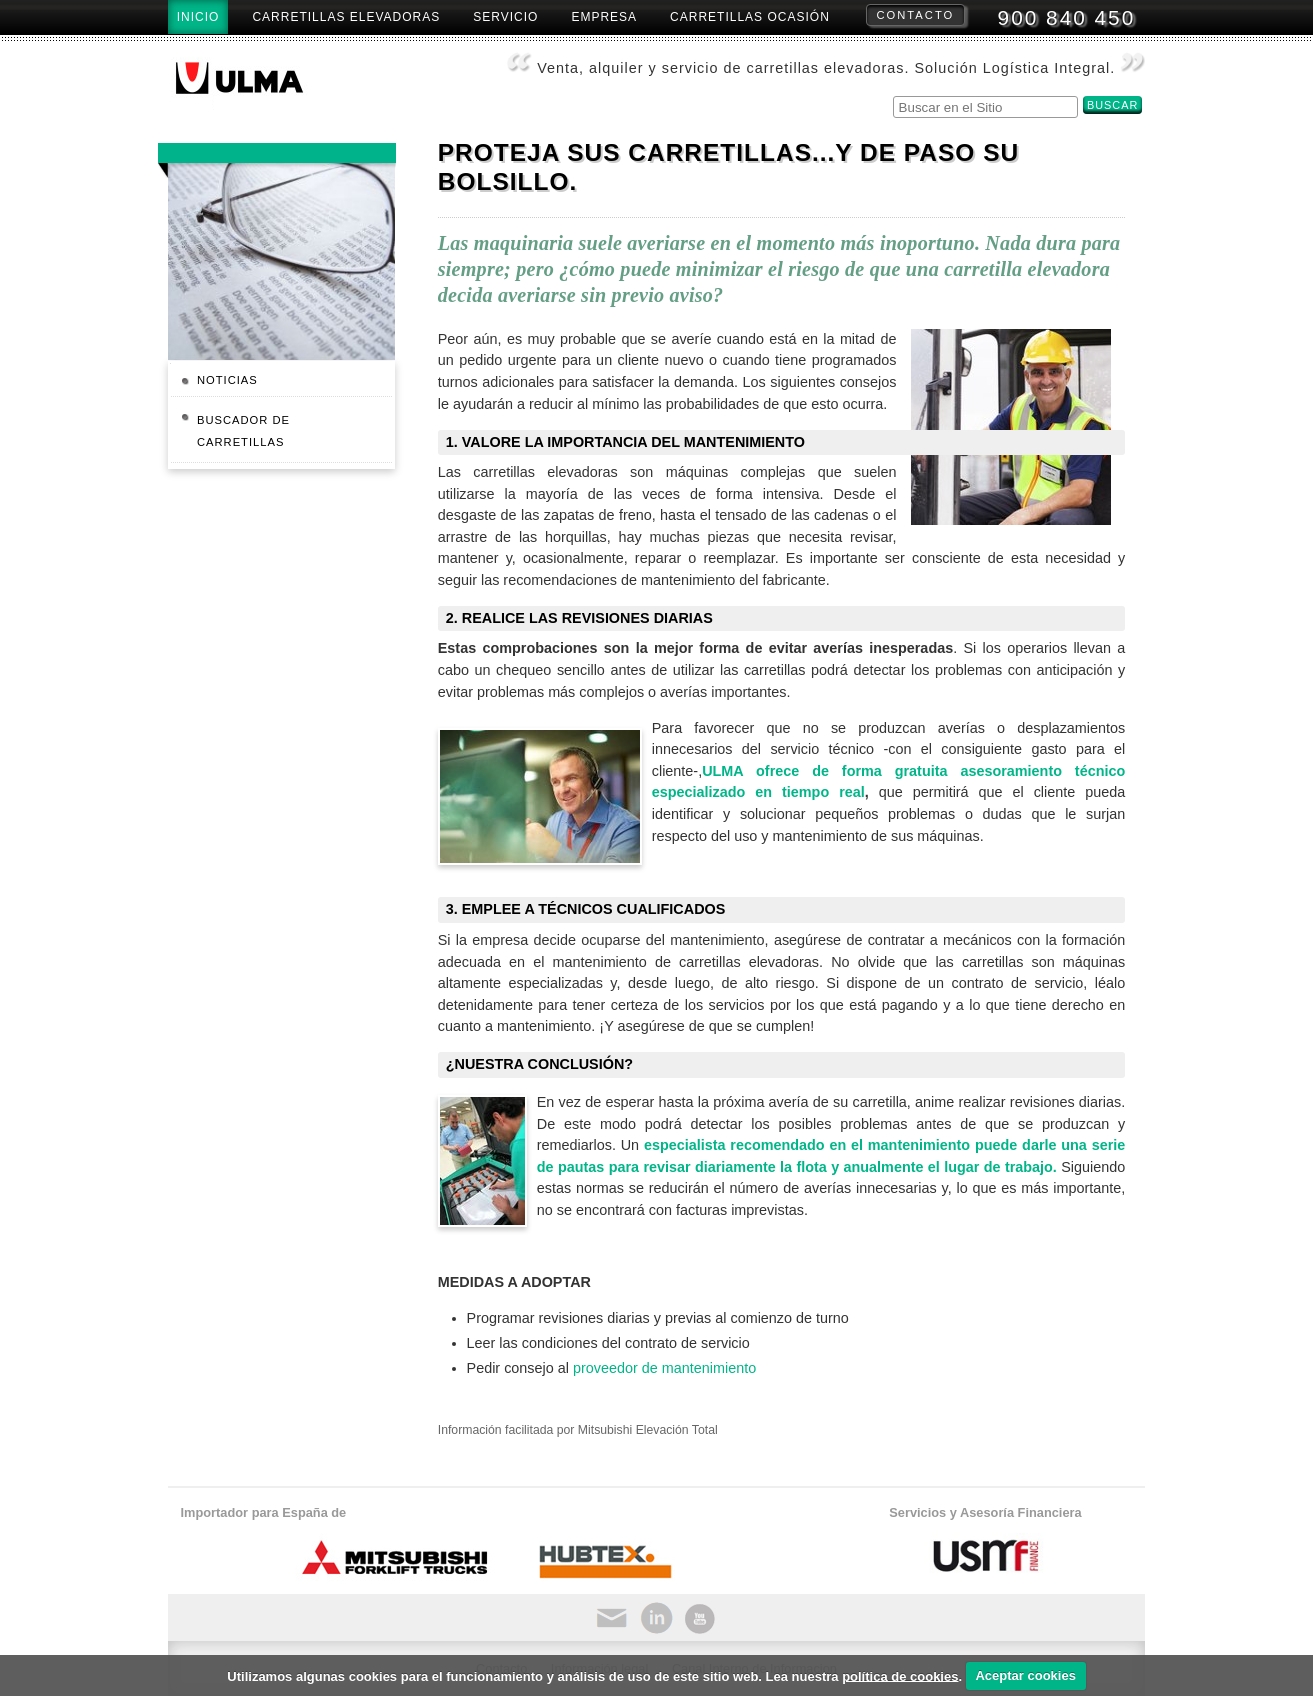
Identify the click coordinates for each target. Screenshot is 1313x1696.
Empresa (604, 17)
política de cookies (900, 1675)
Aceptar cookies (1025, 1675)
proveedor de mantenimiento (664, 1368)
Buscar (891, 93)
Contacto (916, 15)
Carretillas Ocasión (750, 17)
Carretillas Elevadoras (346, 17)
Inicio (198, 17)
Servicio (505, 17)
